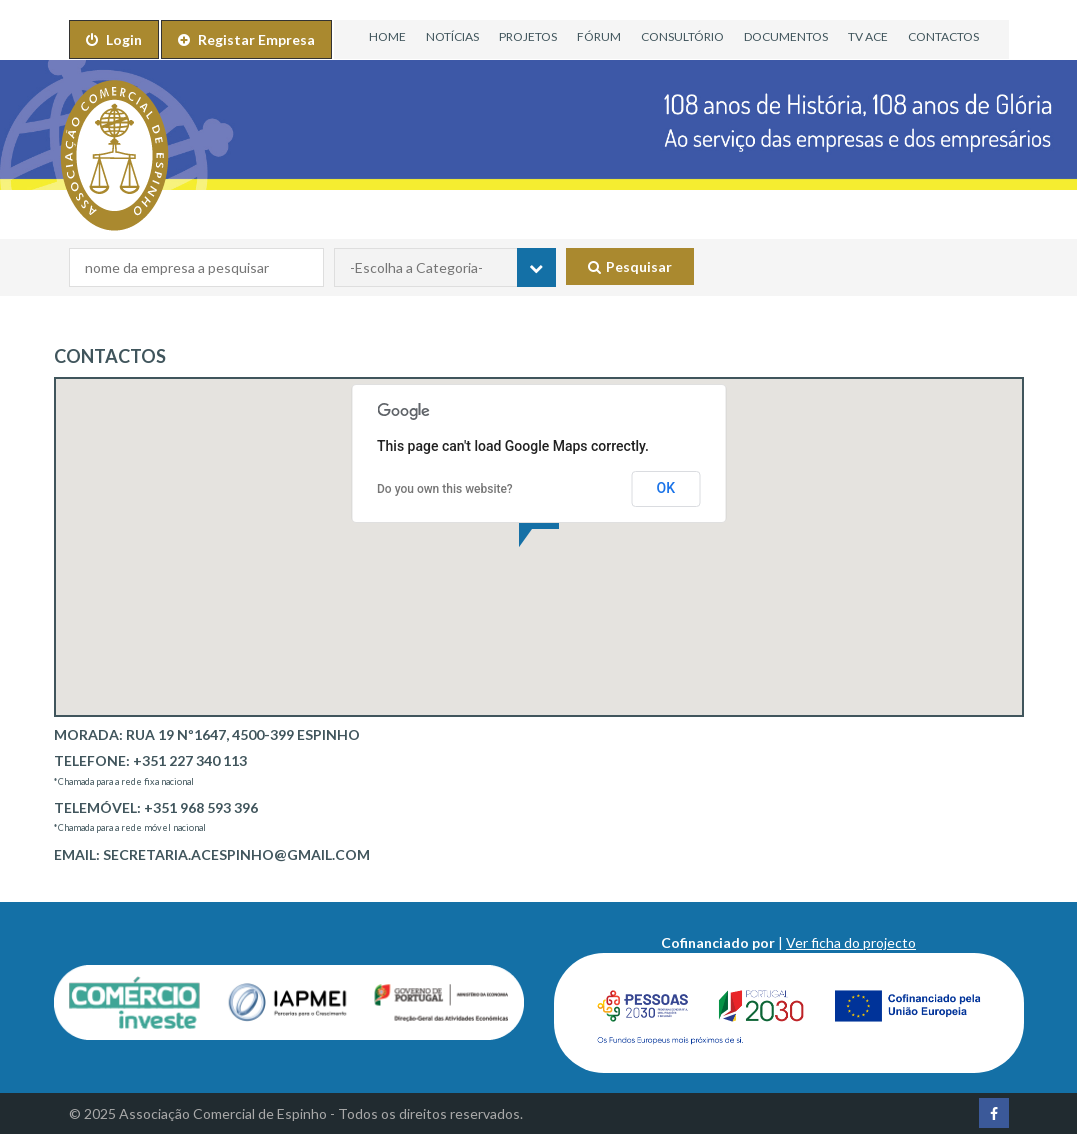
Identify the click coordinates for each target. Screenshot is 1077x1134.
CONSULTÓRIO (682, 36)
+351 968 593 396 (201, 807)
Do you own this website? (445, 489)
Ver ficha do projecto (851, 942)
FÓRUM (599, 36)
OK (666, 488)
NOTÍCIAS (452, 36)
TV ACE (868, 36)
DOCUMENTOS (786, 36)
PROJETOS (528, 36)
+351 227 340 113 (190, 760)
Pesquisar (630, 266)
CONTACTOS (943, 36)
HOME (387, 36)
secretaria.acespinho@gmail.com (236, 854)
